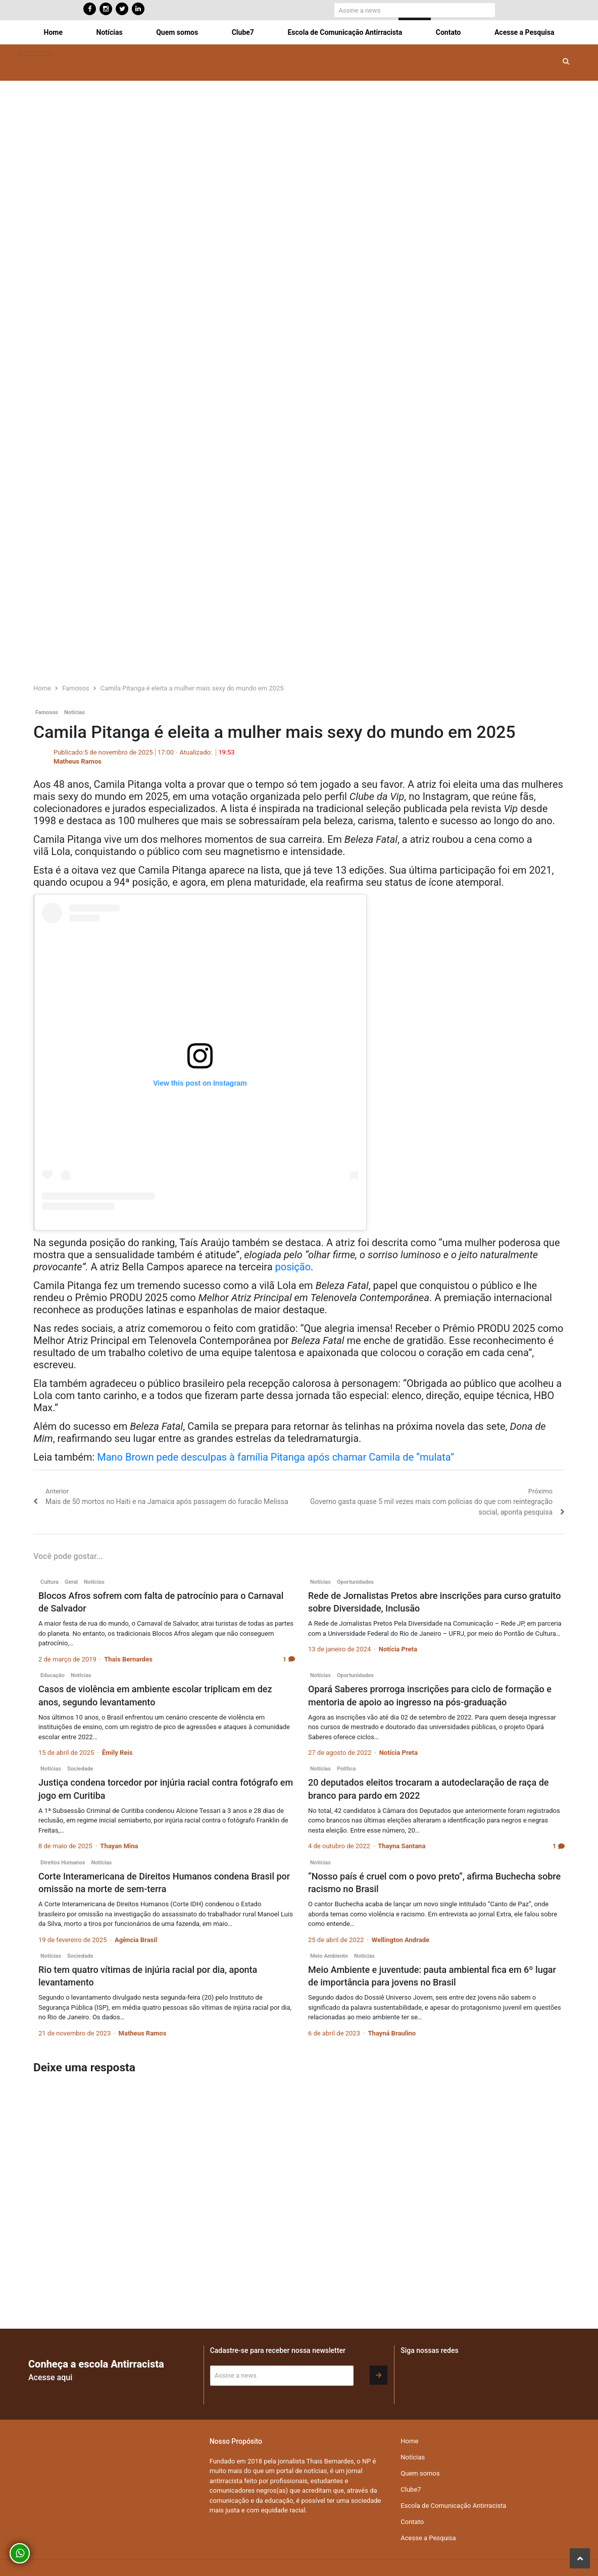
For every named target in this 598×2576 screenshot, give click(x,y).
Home (53, 32)
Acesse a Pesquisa (524, 32)
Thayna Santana (401, 1846)
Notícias (109, 32)
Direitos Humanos (62, 1862)
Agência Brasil (136, 1940)
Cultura (49, 1582)
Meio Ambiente (329, 1956)
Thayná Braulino (392, 2033)
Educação (52, 1675)
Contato (448, 32)
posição (293, 1267)
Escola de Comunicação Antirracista (344, 32)
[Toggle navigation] (34, 53)
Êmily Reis (117, 1752)
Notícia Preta (398, 1649)
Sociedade (80, 1768)
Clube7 (243, 32)
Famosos (46, 712)
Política (346, 1768)
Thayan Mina (119, 1846)
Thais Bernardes (128, 1659)
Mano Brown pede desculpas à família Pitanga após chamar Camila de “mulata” (275, 1457)
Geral (71, 1582)
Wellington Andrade (400, 1940)
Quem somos (177, 32)
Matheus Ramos (78, 761)
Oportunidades (355, 1582)
